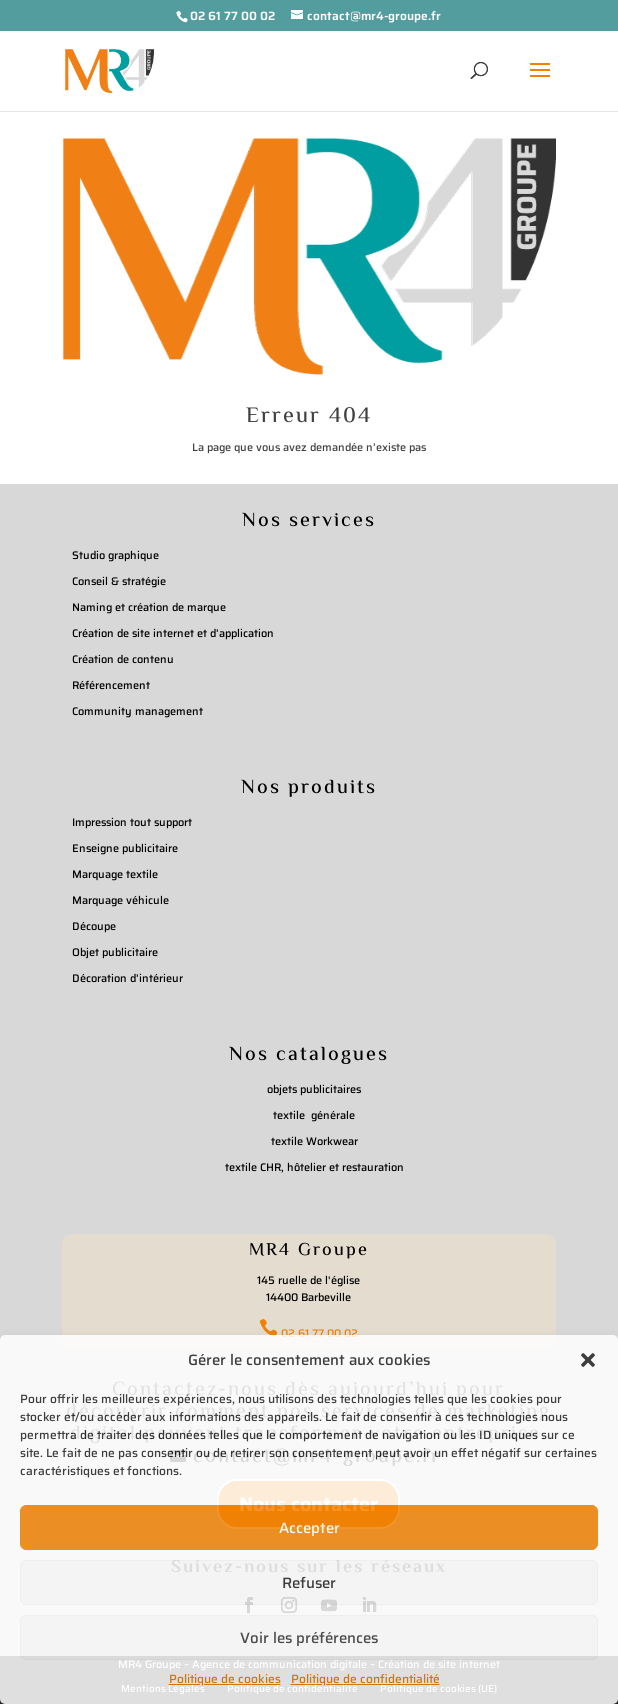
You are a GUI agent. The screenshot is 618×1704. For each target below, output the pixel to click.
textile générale (314, 1115)
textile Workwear (314, 1141)
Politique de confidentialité (365, 1678)
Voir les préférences (309, 1638)
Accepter (309, 1528)
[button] (588, 1360)
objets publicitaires (314, 1089)
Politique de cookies (225, 1678)
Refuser (309, 1583)
